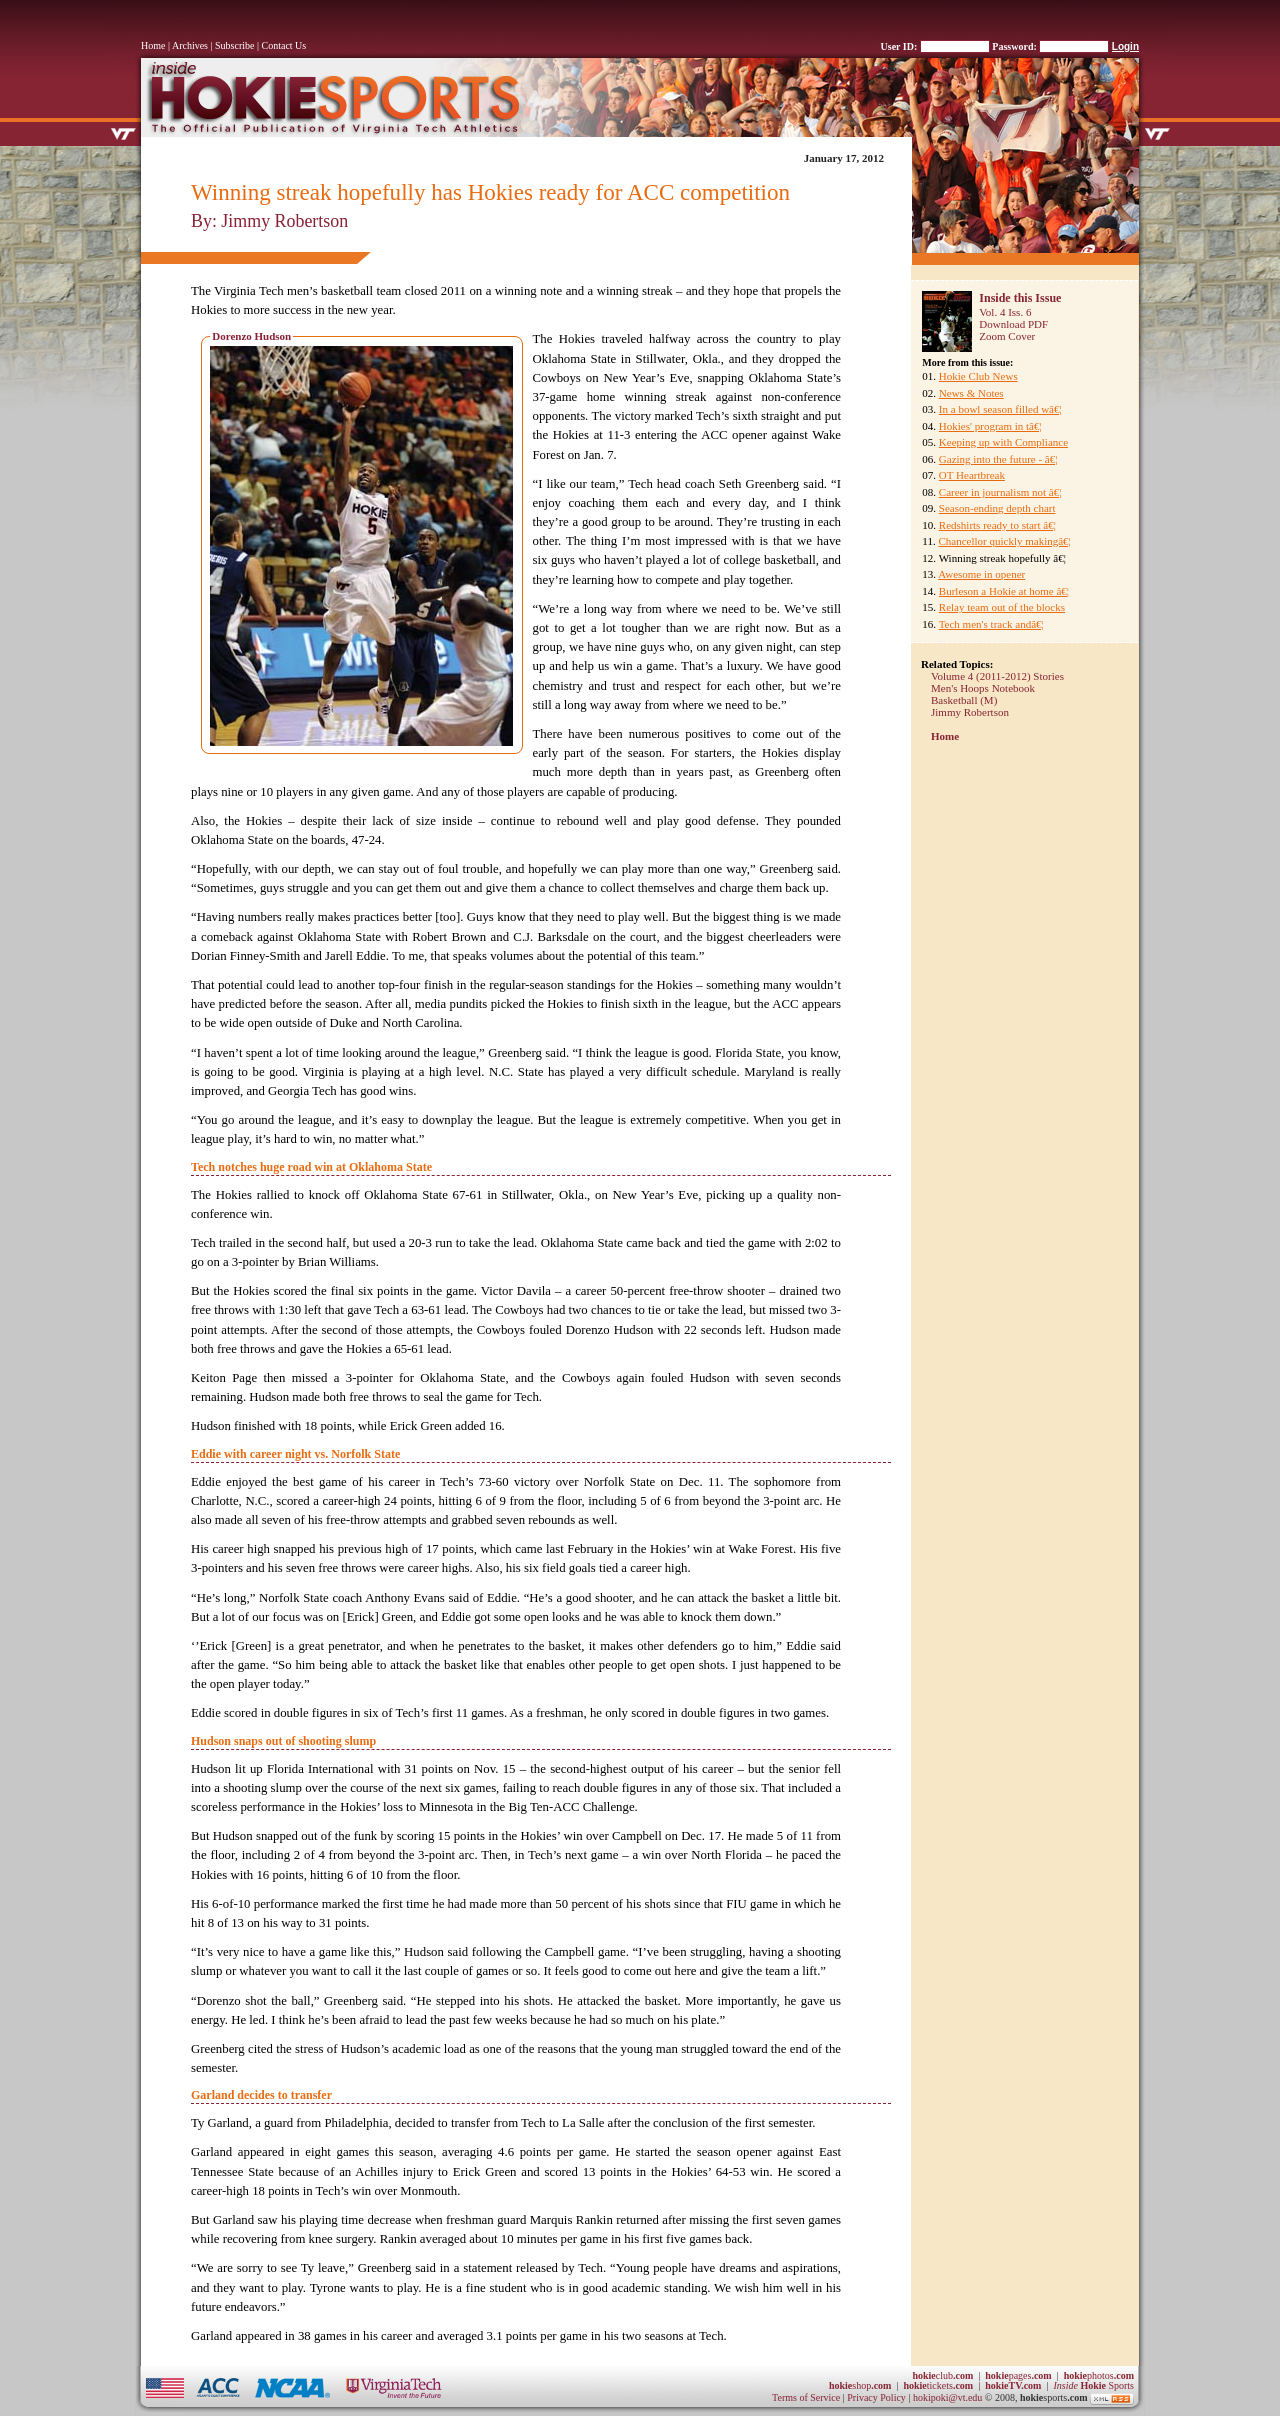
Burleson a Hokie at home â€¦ (1004, 591)
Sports (1093, 2385)
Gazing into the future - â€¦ (998, 459)
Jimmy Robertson (970, 712)
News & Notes (971, 393)
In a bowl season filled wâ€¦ (1000, 409)
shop (860, 2385)
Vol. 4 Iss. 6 (1005, 312)
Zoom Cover (1007, 336)
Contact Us (284, 45)
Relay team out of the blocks (1002, 607)
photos (1099, 2375)
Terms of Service (806, 2397)
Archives (190, 45)
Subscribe (234, 45)
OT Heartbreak (972, 475)
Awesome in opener (981, 574)
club (942, 2375)
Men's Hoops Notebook (983, 688)
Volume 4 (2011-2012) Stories (997, 676)
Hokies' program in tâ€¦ (990, 426)
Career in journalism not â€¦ (1000, 492)
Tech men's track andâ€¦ (991, 624)
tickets (938, 2385)
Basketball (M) (964, 700)
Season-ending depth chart (997, 508)
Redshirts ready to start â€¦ (997, 525)
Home (153, 45)
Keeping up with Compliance (1003, 442)
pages (1018, 2375)
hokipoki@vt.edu (947, 2397)
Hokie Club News (978, 376)
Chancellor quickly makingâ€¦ (1004, 541)
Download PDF (1013, 324)
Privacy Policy (877, 2397)
